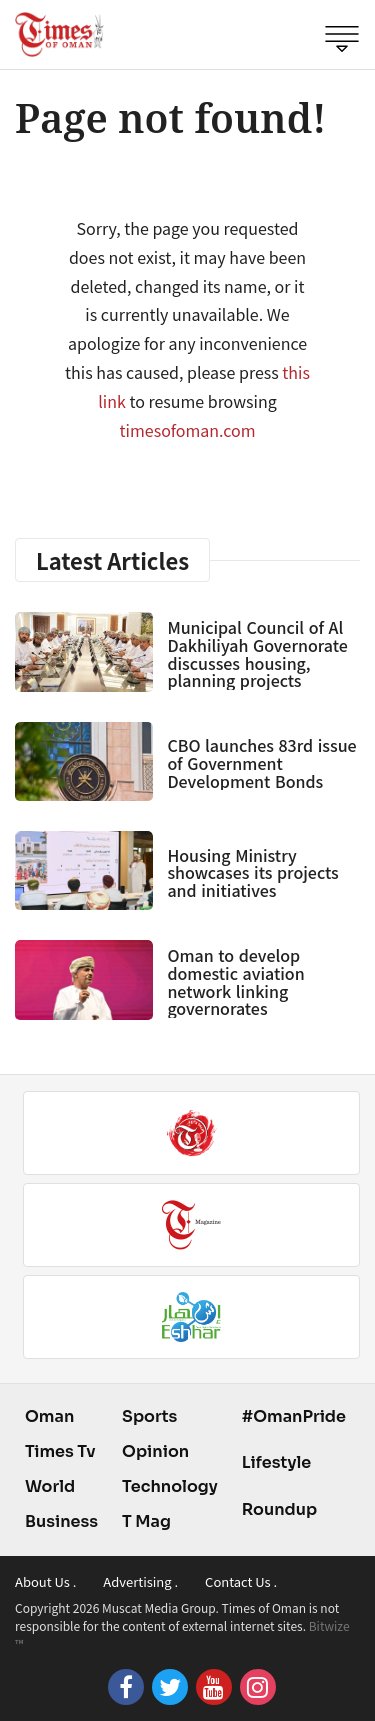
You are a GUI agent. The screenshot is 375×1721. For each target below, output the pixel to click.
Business (61, 1521)
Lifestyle (277, 1462)
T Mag (146, 1521)
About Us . (45, 1581)
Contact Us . (241, 1581)
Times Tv (60, 1451)
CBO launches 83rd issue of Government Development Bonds (261, 762)
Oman (49, 1416)
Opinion (155, 1451)
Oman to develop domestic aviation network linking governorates (235, 981)
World (50, 1486)
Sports (149, 1416)
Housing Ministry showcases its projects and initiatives (252, 872)
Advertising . (140, 1581)
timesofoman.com (188, 430)
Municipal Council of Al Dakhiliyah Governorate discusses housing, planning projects (257, 653)
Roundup (279, 1509)
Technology (170, 1486)
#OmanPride (294, 1416)
